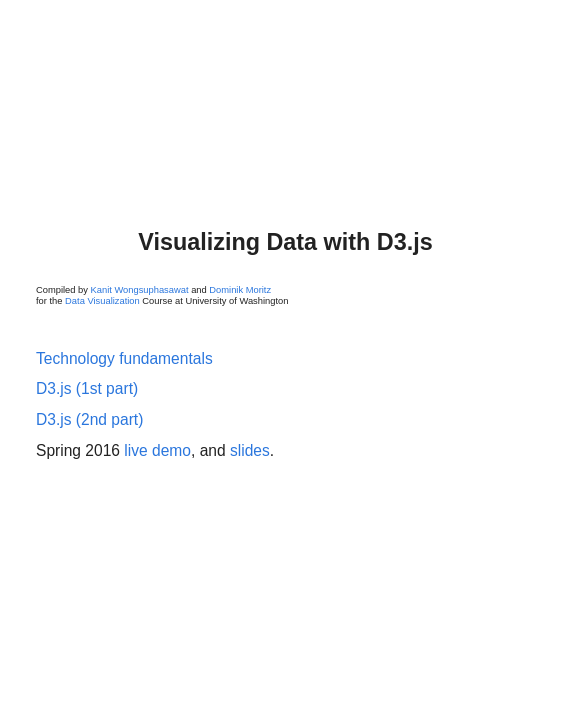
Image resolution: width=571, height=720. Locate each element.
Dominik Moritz (240, 290)
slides (250, 450)
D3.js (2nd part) (89, 419)
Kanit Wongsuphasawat (140, 290)
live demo (157, 450)
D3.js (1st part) (87, 388)
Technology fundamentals (124, 358)
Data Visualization (102, 301)
